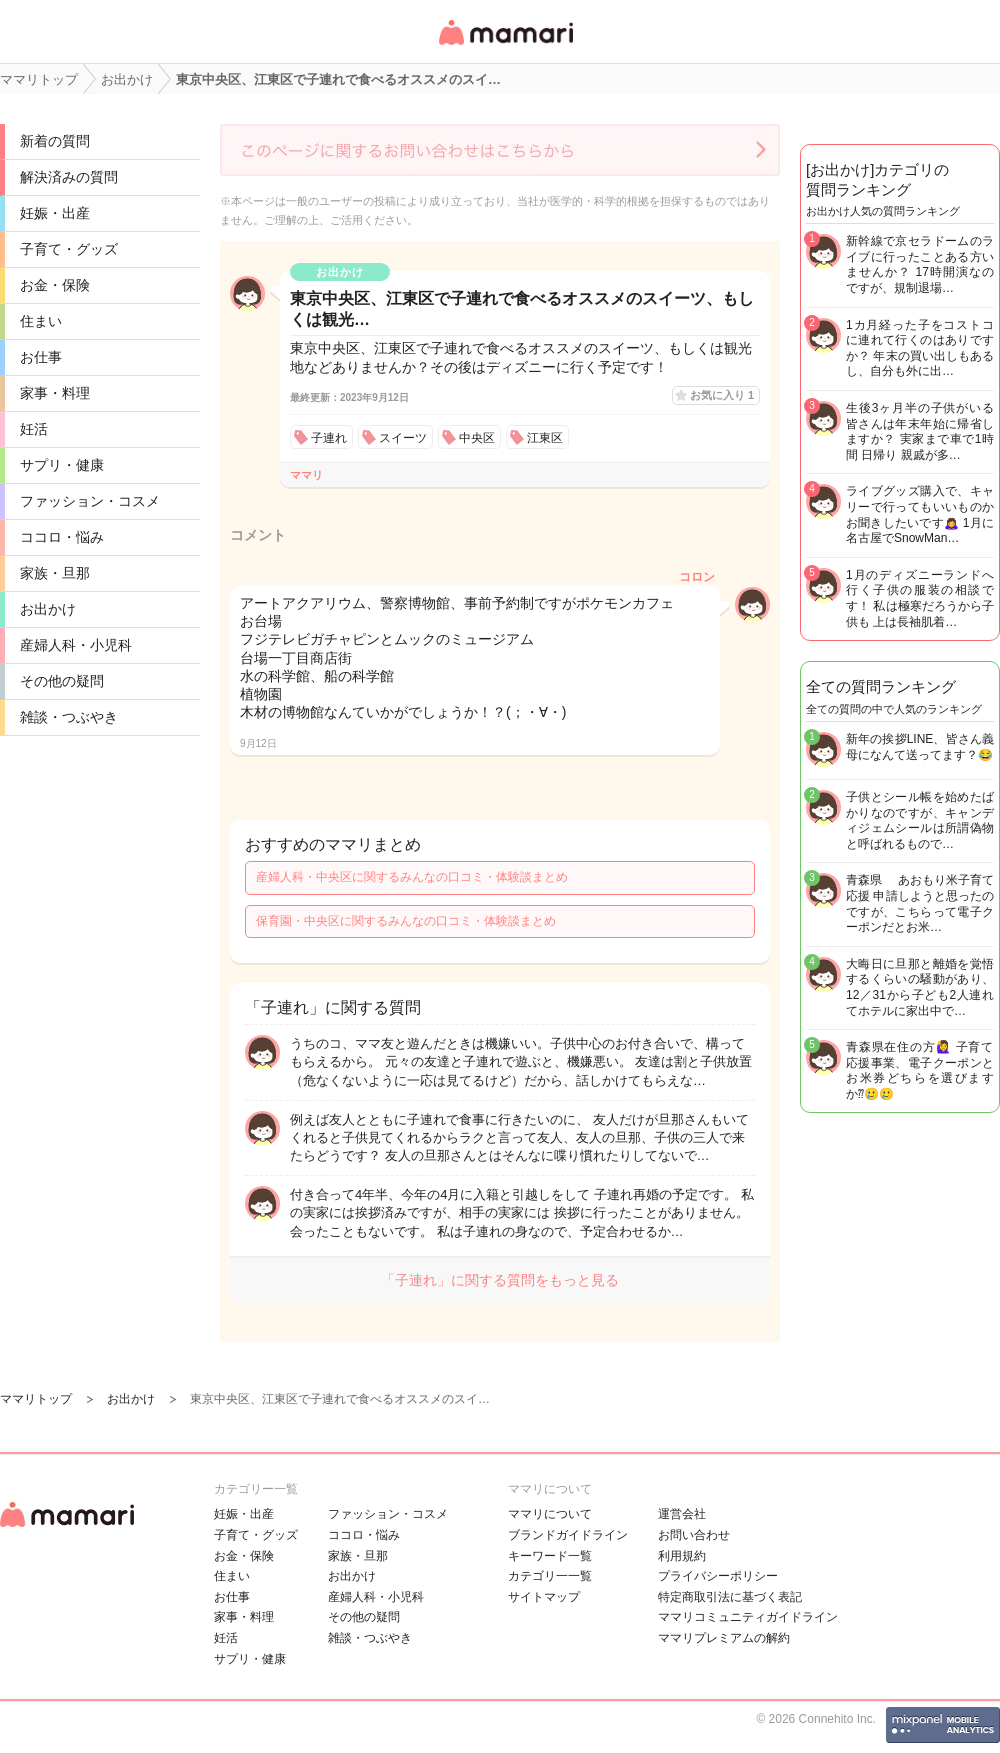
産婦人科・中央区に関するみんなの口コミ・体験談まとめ (412, 877)
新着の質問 (55, 141)
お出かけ (48, 609)
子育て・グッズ (69, 249)
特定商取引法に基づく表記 (730, 1597)
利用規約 (682, 1556)
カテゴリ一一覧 (550, 1576)
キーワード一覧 (550, 1556)
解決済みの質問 (69, 177)
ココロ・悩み (62, 537)
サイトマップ (544, 1597)
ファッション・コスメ (90, 501)
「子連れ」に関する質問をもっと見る (500, 1280)
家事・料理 (55, 393)
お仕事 (41, 357)
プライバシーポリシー (718, 1576)
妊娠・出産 (55, 213)
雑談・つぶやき (69, 717)
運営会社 (682, 1514)
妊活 (34, 429)
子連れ (329, 438)
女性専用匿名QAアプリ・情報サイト (505, 46)
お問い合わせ (694, 1535)
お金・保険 (55, 285)
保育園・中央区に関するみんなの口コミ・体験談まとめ (406, 921)
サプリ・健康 (62, 465)
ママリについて (550, 1514)
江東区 (545, 438)
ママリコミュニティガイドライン (748, 1617)
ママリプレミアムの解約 (724, 1638)
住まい (41, 321)
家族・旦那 (55, 573)
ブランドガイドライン (568, 1535)
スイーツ (403, 438)
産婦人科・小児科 (76, 645)
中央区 (477, 438)
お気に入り (722, 395)
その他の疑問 (62, 681)
